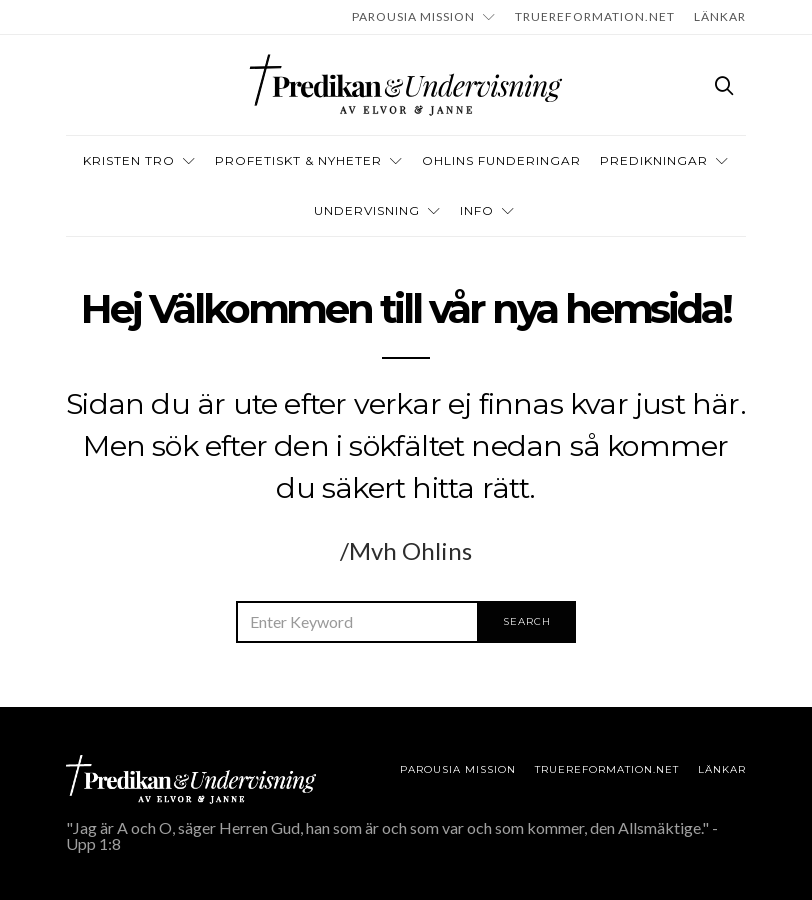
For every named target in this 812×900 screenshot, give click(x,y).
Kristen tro (129, 160)
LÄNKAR (720, 16)
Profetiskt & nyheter (298, 160)
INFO (477, 210)
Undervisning (367, 210)
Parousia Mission (413, 16)
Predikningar (654, 160)
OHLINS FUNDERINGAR (501, 160)
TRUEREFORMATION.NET (595, 16)
